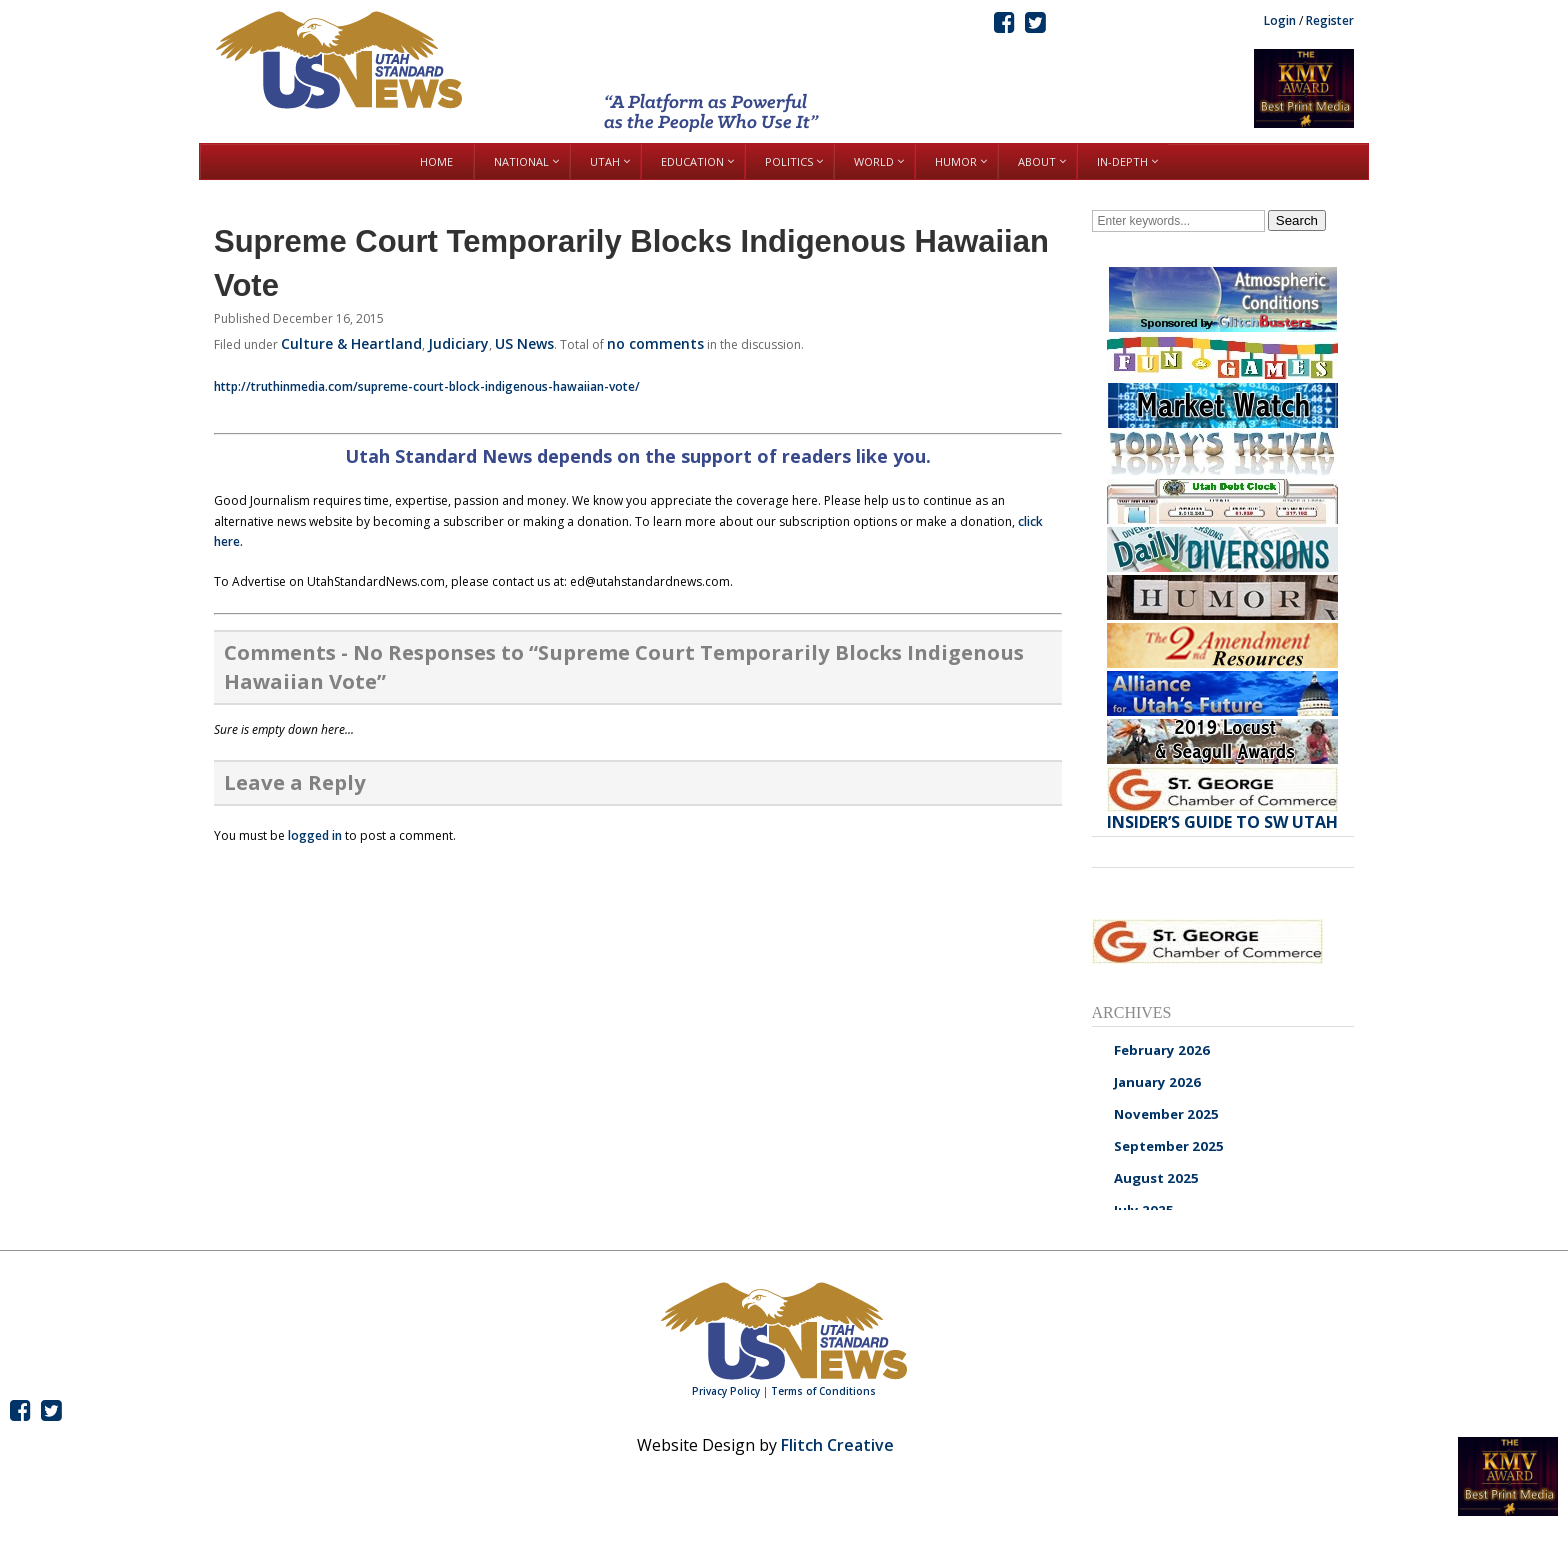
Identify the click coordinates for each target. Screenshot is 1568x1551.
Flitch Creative (837, 1445)
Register (1330, 20)
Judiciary (458, 343)
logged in (315, 835)
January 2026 (1157, 1082)
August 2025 (1156, 1178)
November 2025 (1166, 1114)
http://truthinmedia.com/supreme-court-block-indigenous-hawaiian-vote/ (427, 386)
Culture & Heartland (351, 343)
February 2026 (1162, 1050)
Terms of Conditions (823, 1391)
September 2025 (1169, 1146)
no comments (655, 343)
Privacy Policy (726, 1391)
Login (1280, 20)
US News (524, 343)
